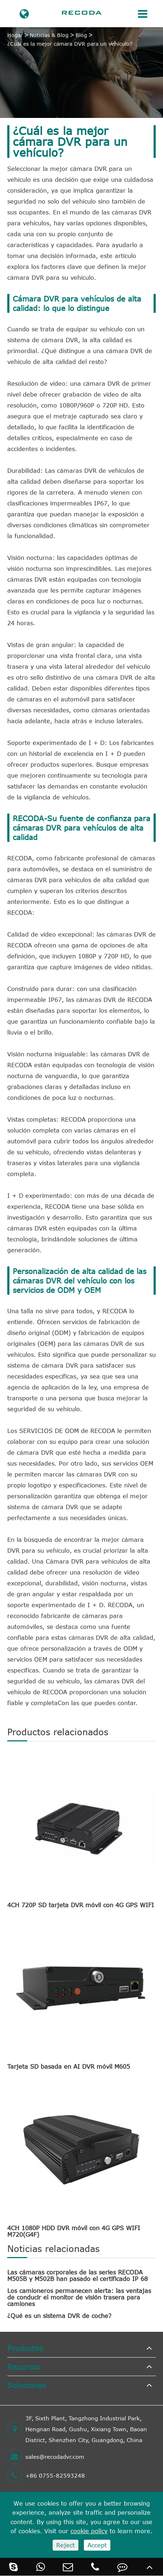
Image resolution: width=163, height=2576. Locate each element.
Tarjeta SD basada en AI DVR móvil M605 (68, 2066)
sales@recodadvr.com (45, 2456)
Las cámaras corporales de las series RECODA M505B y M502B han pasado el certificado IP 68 (77, 2275)
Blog (81, 35)
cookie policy (88, 2531)
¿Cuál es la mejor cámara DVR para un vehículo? (70, 44)
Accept (97, 2545)
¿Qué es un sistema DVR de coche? (59, 2316)
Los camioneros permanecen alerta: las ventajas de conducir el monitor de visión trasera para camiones (79, 2297)
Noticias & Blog (49, 35)
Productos (25, 2347)
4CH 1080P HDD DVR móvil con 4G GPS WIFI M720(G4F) (73, 2231)
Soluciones (26, 2384)
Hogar (15, 35)
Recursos (23, 2366)
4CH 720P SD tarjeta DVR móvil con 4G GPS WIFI (80, 1905)
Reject (65, 2545)
